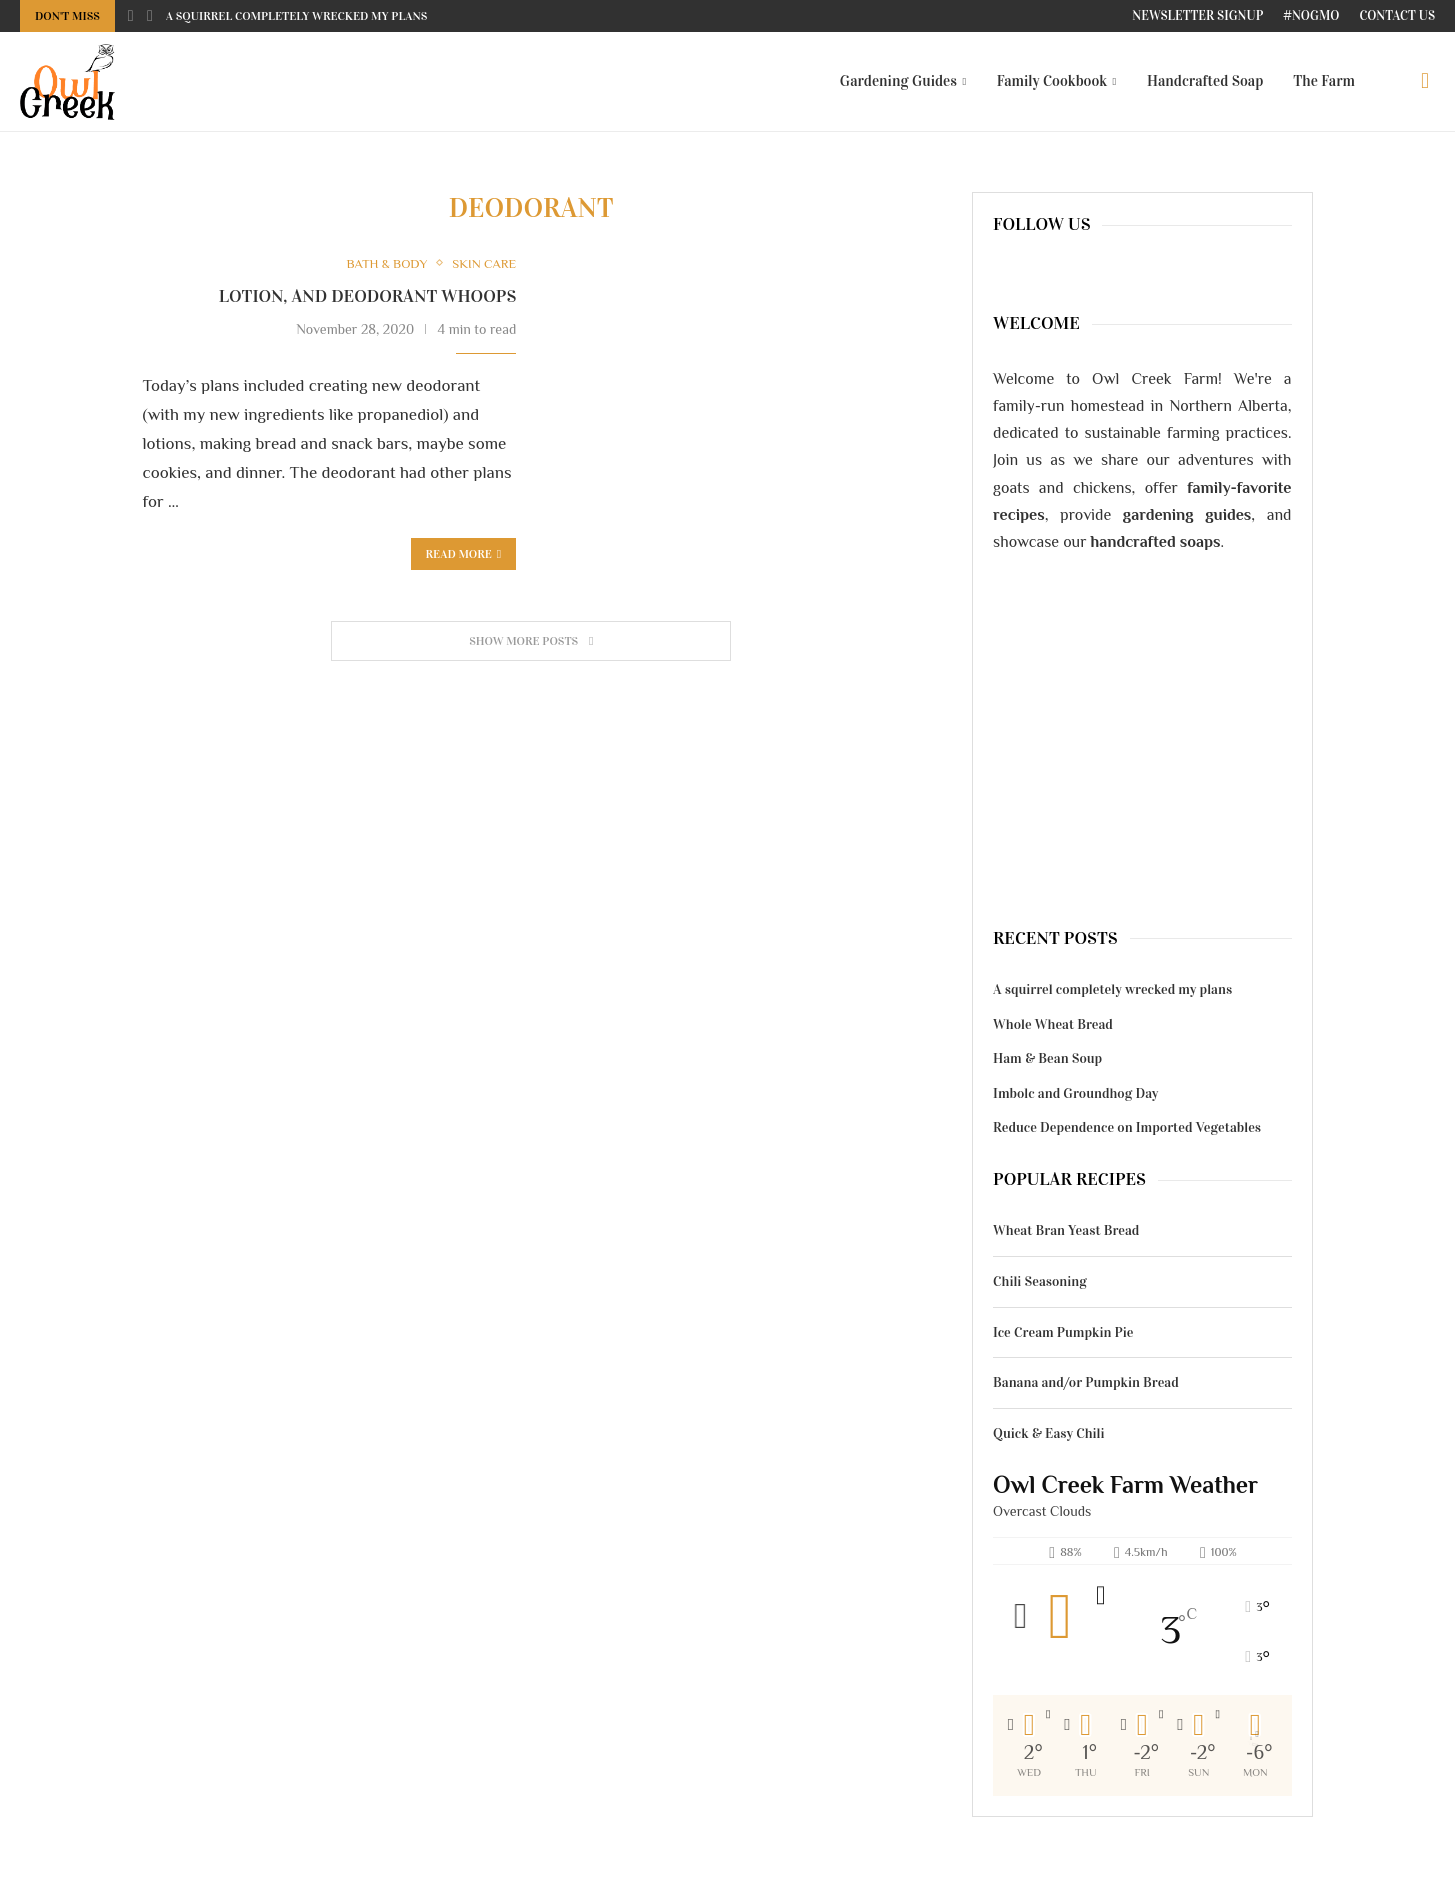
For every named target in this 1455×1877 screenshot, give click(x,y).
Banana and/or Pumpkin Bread (1086, 1382)
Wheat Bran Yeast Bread (1066, 1230)
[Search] (1425, 81)
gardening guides (1187, 515)
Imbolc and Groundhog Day (1075, 1093)
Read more (464, 554)
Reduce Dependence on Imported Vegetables (1127, 1127)
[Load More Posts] (531, 641)
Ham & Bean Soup (1047, 1058)
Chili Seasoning (1040, 1281)
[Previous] (131, 16)
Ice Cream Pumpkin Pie (1063, 1332)
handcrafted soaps (1156, 542)
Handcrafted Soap (1205, 81)
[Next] (150, 16)
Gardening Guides (898, 81)
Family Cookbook (1052, 81)
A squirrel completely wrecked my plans (297, 16)
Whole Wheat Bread (1053, 1024)
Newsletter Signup (1197, 16)
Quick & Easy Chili (1048, 1433)
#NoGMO (1311, 16)
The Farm (1324, 81)
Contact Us (1397, 16)
